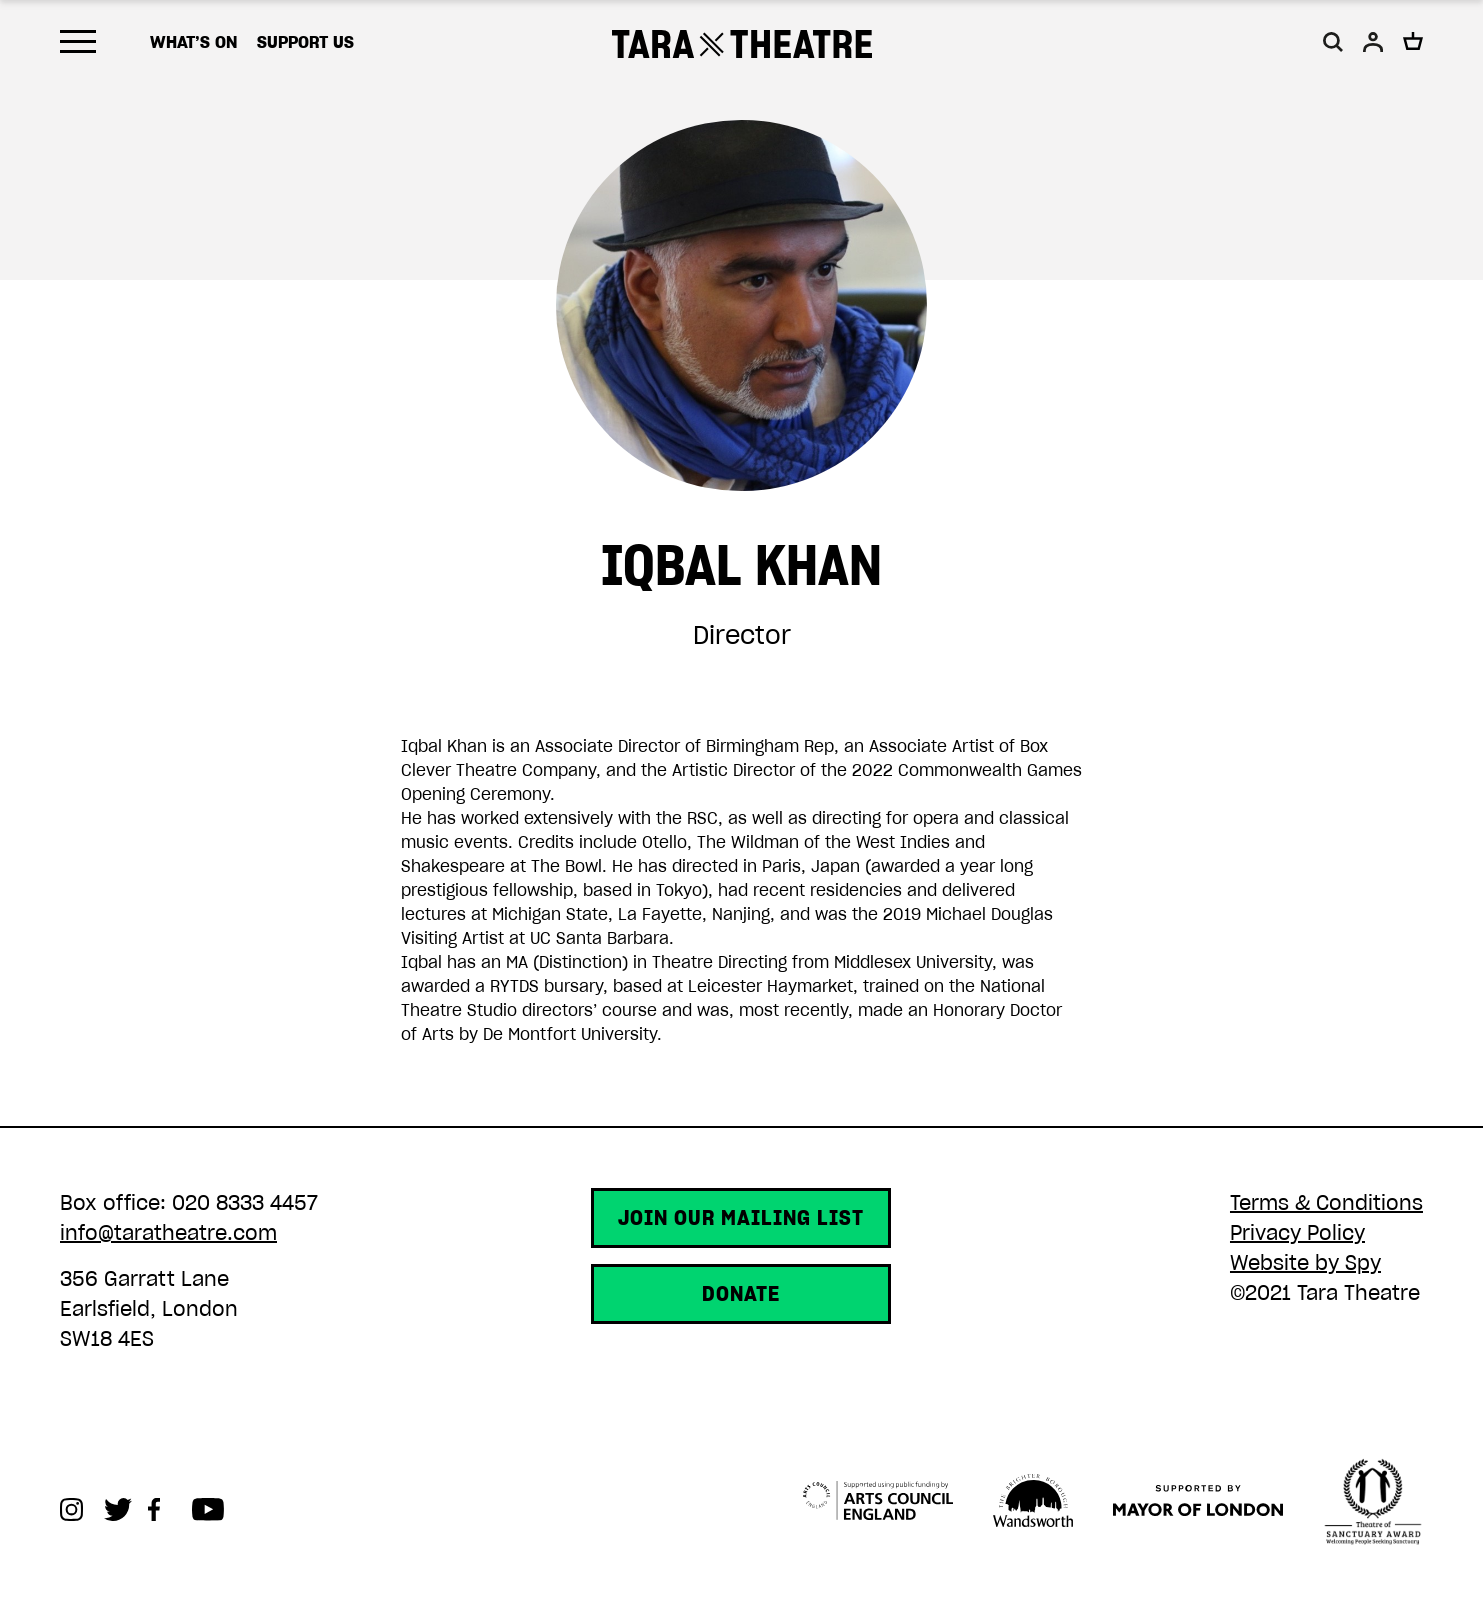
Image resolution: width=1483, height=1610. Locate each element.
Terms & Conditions (1326, 1203)
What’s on (193, 42)
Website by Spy (1305, 1263)
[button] (1333, 42)
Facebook (170, 1509)
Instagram (82, 1509)
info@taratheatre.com (168, 1233)
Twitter (126, 1509)
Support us (305, 42)
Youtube (214, 1509)
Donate (741, 1294)
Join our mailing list (741, 1218)
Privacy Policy (1297, 1233)
